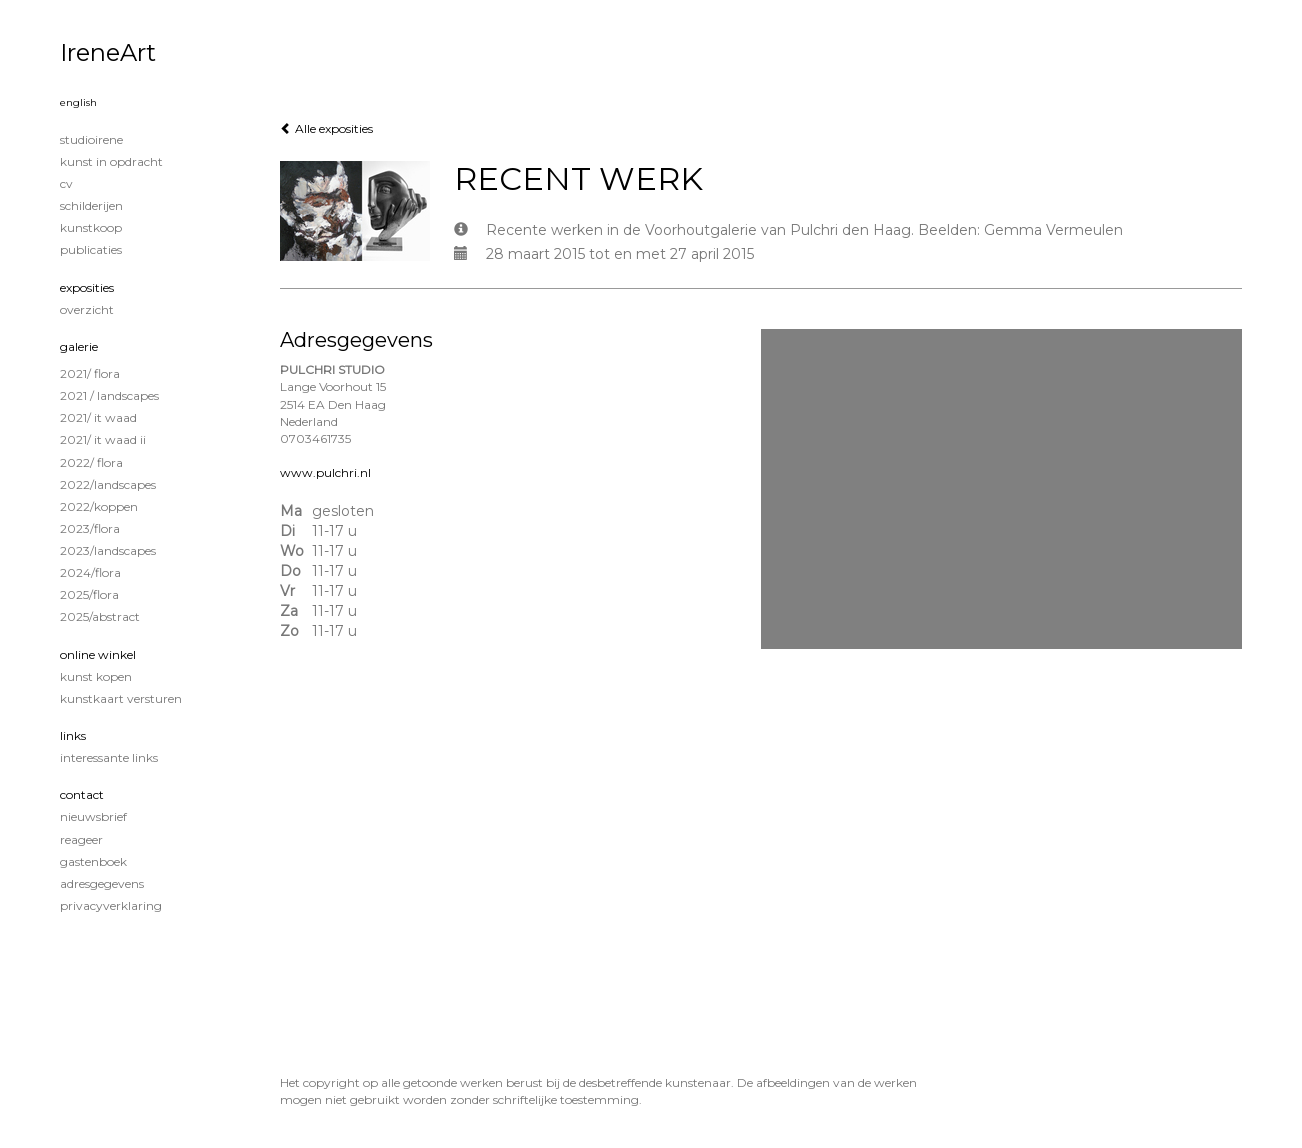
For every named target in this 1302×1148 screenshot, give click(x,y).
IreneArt (108, 52)
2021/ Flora (90, 373)
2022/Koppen (99, 506)
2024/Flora (90, 572)
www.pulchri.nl (325, 472)
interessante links (109, 757)
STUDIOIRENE (91, 139)
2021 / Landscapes (109, 395)
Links (73, 735)
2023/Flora (90, 528)
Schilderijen (91, 205)
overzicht (87, 309)
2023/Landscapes (108, 550)
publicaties (91, 249)
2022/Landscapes (108, 484)
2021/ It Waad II (103, 439)
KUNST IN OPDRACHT (111, 161)
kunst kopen (96, 676)
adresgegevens (102, 883)
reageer (81, 839)
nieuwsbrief (93, 816)
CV (66, 183)
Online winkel (98, 654)
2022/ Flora (91, 462)
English (78, 102)
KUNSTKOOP (91, 227)
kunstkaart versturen (121, 698)
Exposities (87, 287)
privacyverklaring (111, 905)
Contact (82, 794)
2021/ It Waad (98, 417)
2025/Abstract (100, 616)
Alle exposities (326, 128)
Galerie (79, 346)
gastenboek (93, 861)
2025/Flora (89, 594)
